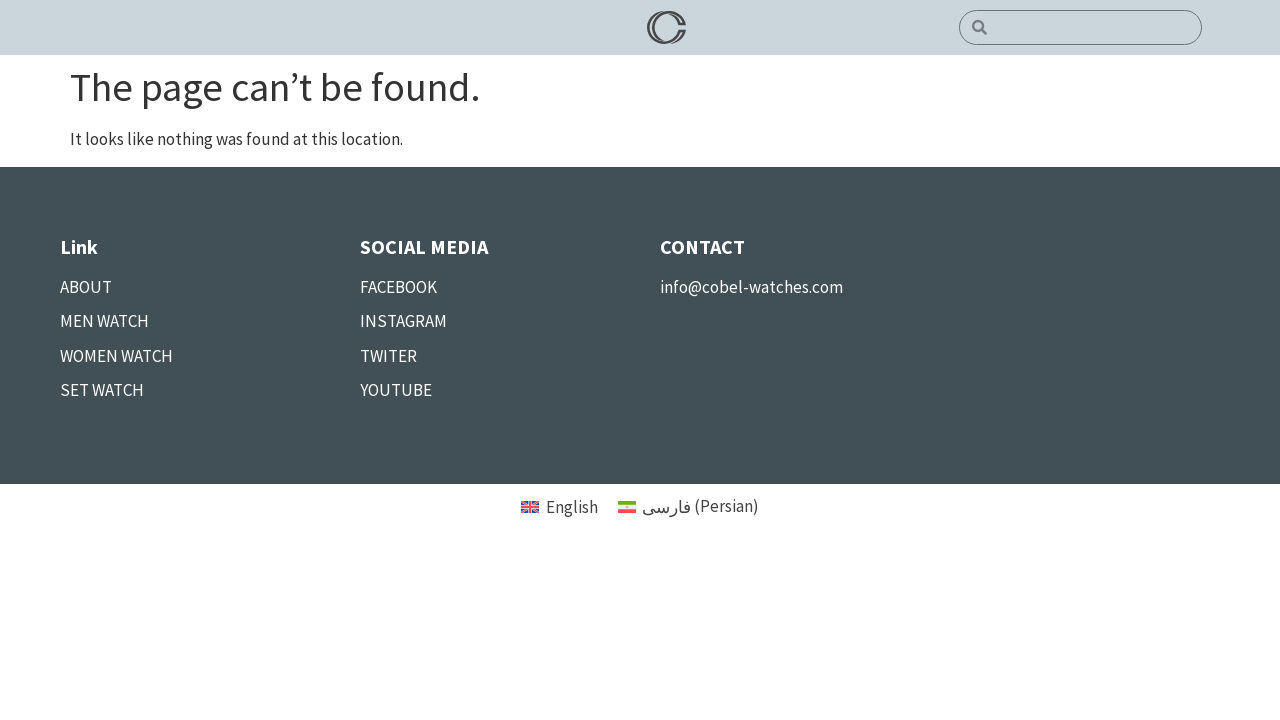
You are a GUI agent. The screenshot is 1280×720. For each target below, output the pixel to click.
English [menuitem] (572, 507)
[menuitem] (559, 506)
